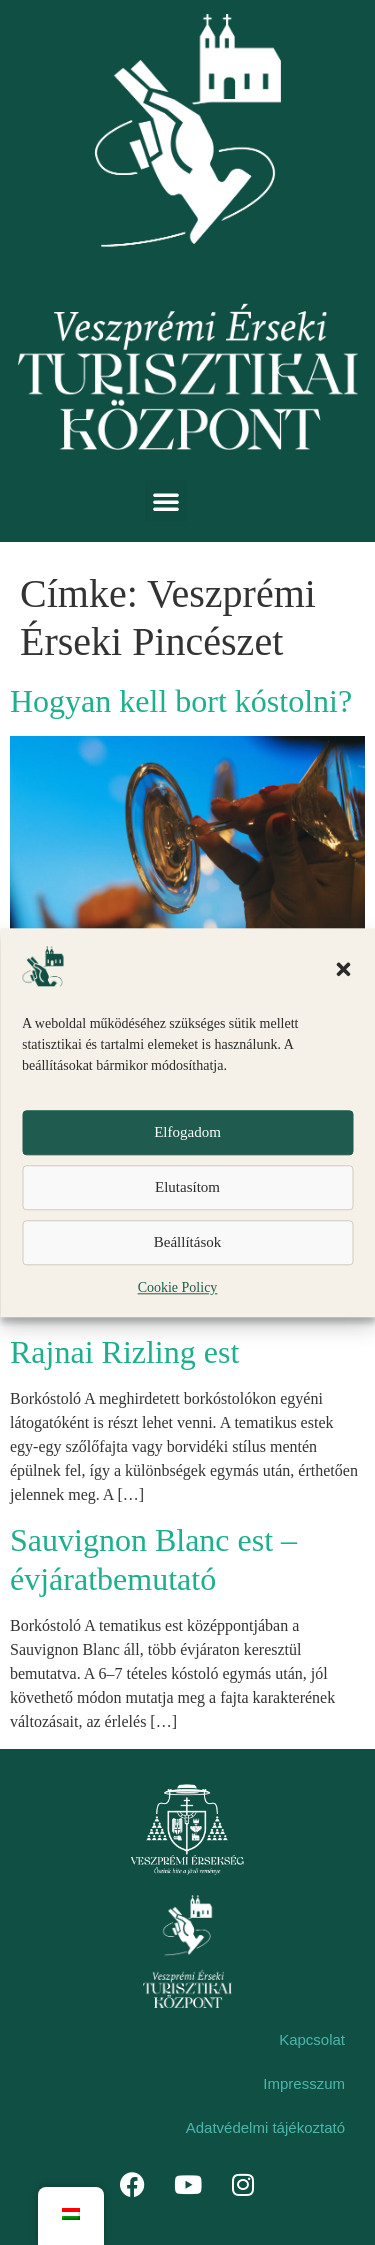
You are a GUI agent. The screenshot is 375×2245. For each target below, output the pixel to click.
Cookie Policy (178, 1287)
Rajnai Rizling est (124, 1352)
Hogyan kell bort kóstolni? (181, 701)
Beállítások (188, 1243)
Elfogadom (187, 1133)
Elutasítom (187, 1188)
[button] (343, 969)
